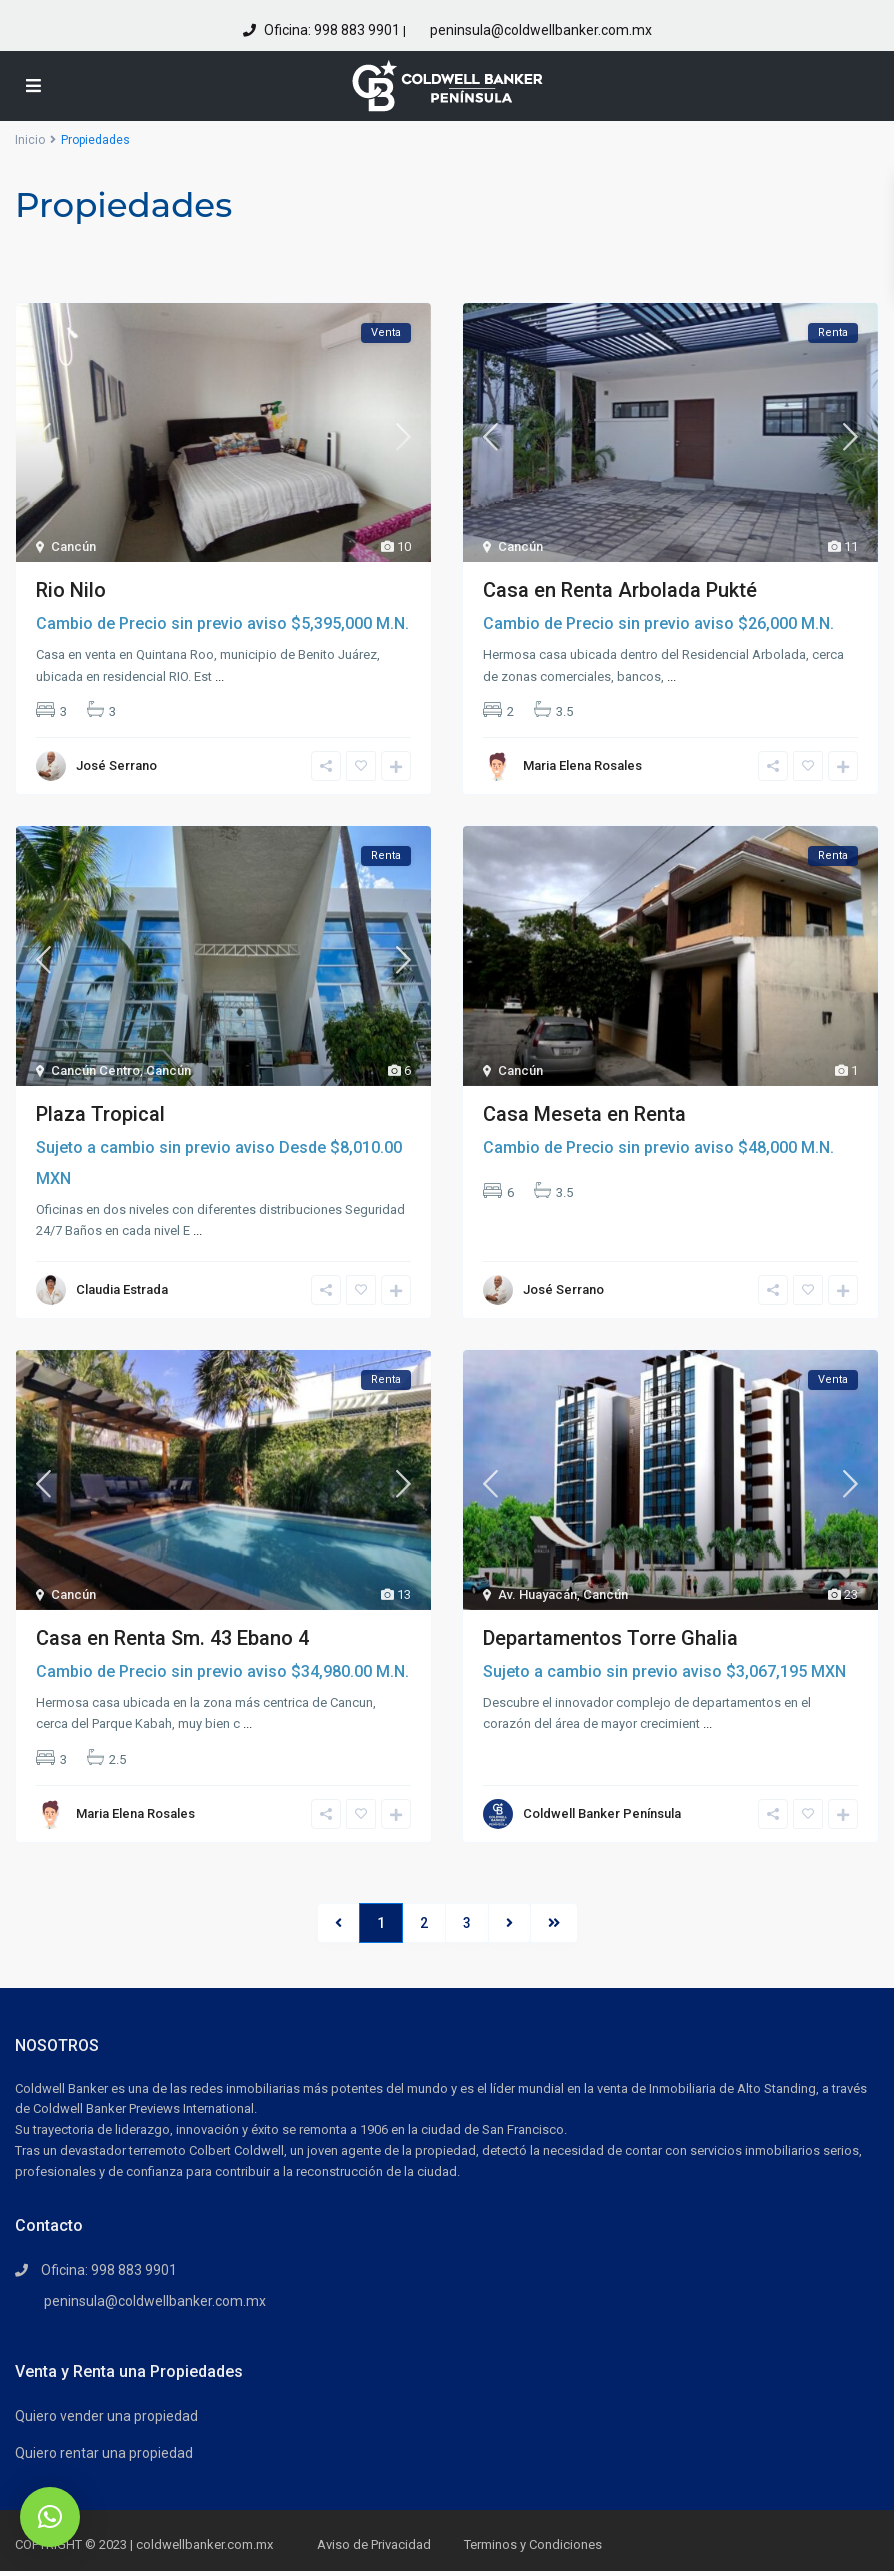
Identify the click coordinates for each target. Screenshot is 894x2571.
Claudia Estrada (122, 1289)
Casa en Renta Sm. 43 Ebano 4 (172, 1638)
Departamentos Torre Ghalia (610, 1638)
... (219, 676)
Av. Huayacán (537, 1594)
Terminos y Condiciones (533, 2544)
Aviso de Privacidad (374, 2544)
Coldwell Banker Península (602, 1813)
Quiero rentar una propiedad (104, 2453)
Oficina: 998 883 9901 (332, 30)
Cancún (73, 546)
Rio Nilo (71, 590)
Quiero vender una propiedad (106, 2416)
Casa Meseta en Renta (584, 1114)
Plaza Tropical (100, 1114)
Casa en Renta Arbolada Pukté (620, 590)
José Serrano (116, 765)
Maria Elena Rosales (582, 765)
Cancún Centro (95, 1070)
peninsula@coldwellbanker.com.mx (539, 30)
